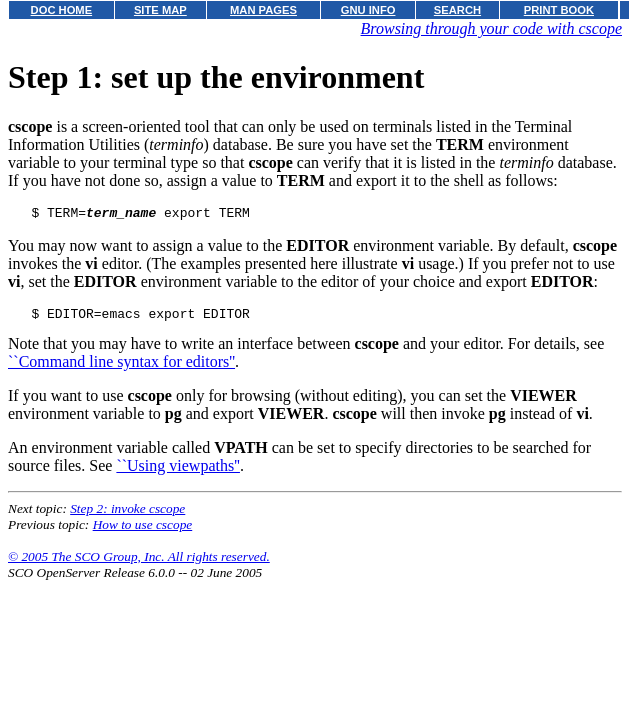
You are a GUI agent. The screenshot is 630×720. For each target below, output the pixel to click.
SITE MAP (160, 10)
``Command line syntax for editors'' (121, 367)
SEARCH (457, 10)
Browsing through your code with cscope (491, 28)
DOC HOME (62, 10)
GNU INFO (368, 10)
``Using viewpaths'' (178, 471)
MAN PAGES (263, 10)
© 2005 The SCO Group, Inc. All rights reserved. (139, 562)
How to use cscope (143, 530)
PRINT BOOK (559, 10)
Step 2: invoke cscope (127, 514)
